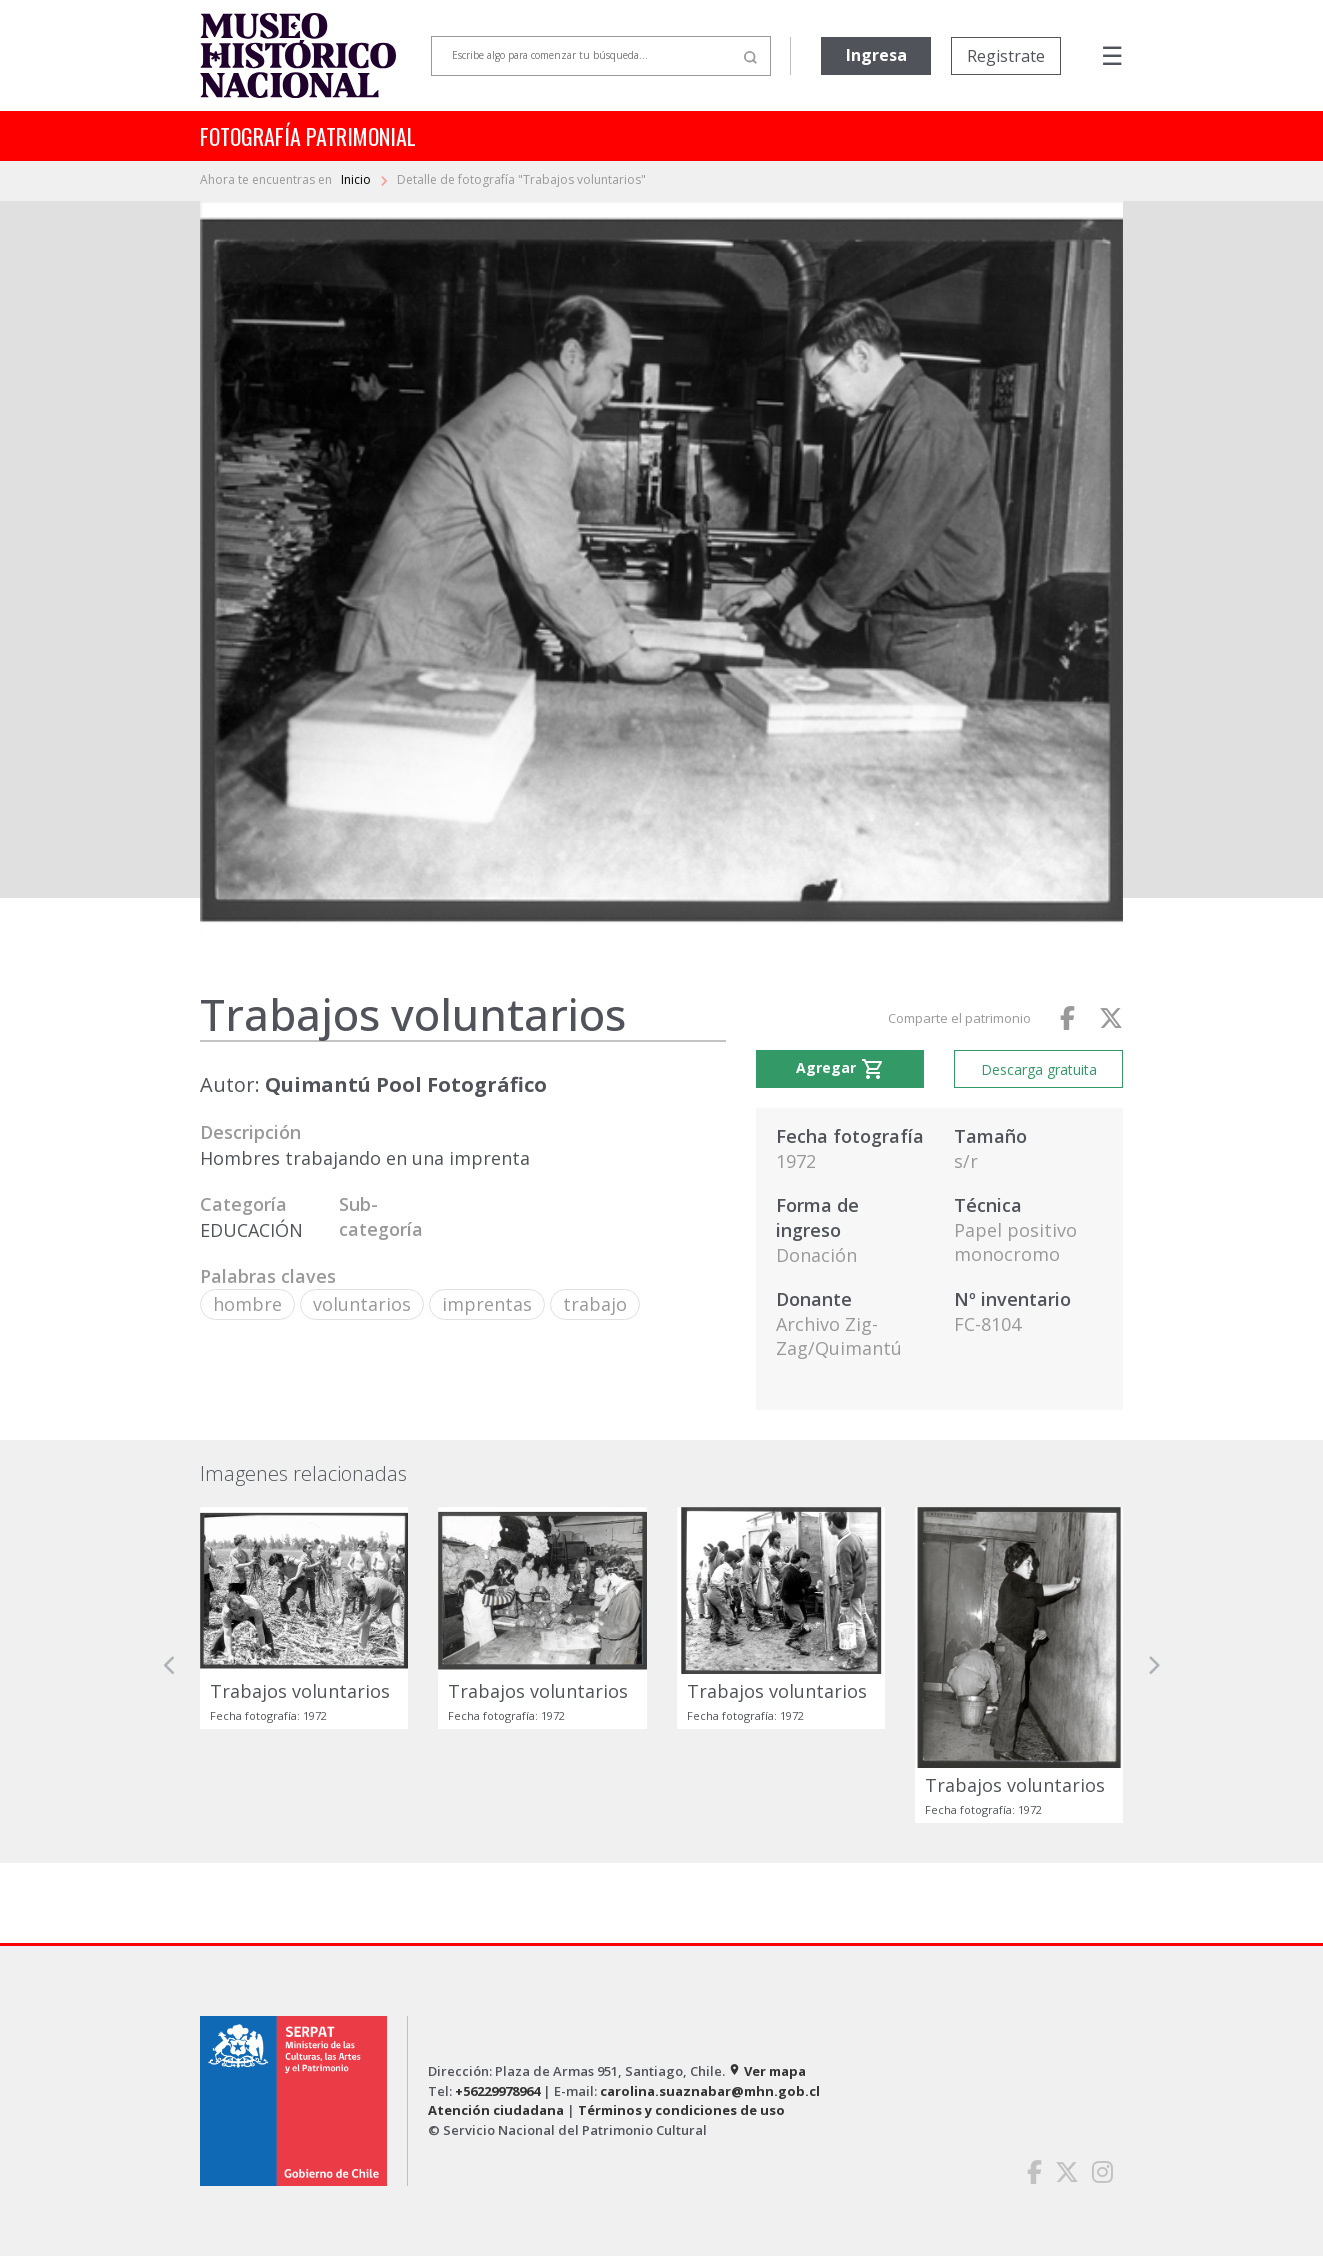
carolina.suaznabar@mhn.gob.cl (710, 2091)
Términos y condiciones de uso (681, 2110)
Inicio (357, 179)
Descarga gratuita (1039, 1069)
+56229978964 (497, 2091)
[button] (170, 1665)
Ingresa (876, 55)
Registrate (1006, 56)
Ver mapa (767, 2071)
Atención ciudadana (496, 2110)
